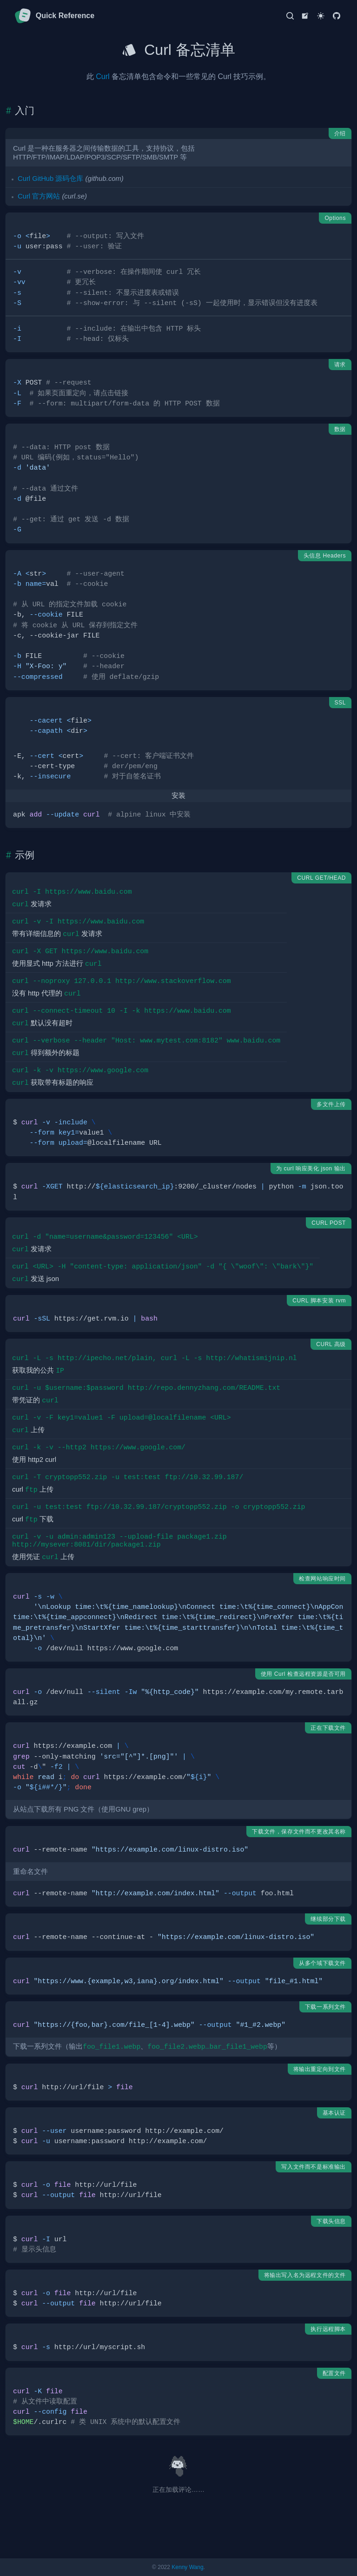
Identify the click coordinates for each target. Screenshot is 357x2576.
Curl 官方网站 (39, 196)
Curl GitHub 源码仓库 (50, 178)
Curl (102, 76)
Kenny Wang (187, 2567)
